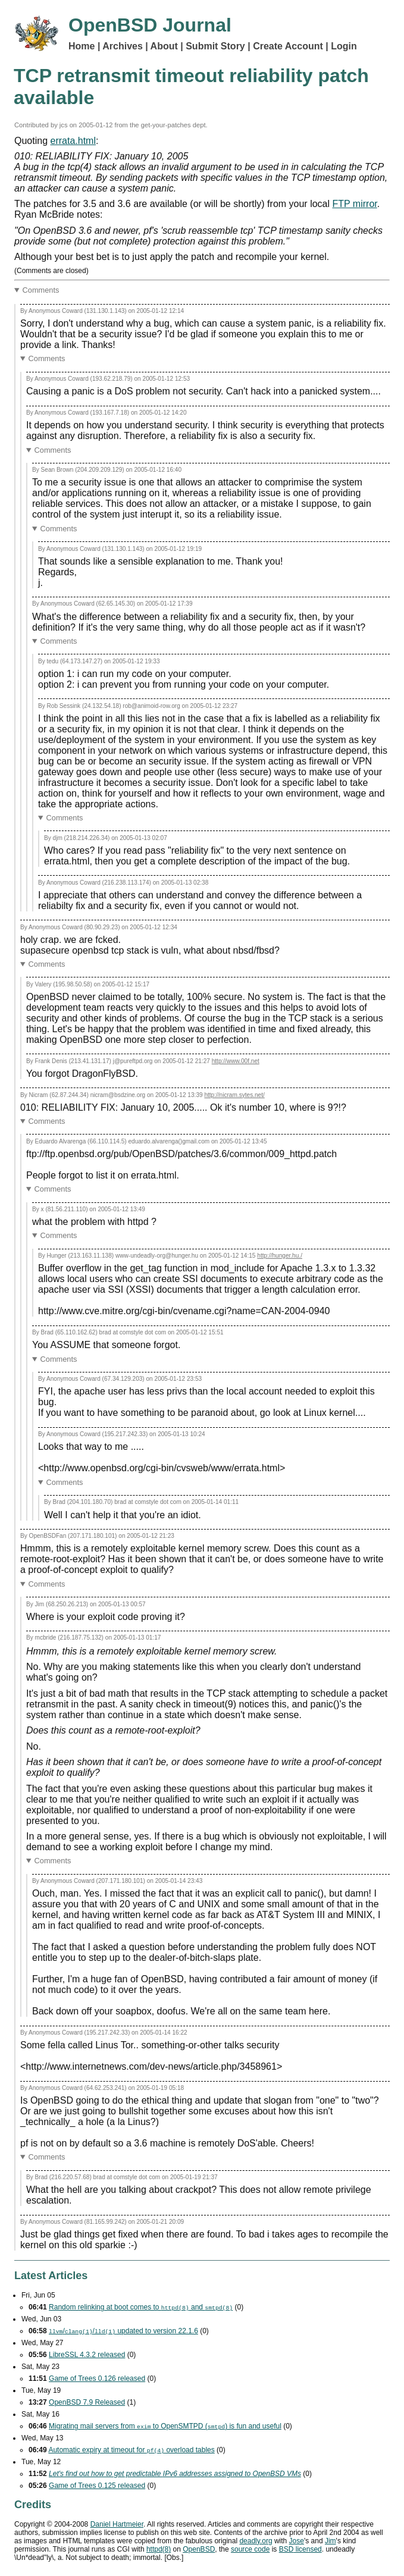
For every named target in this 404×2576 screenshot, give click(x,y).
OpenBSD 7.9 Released (87, 2402)
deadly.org (255, 2541)
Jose (296, 2541)
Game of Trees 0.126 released (97, 2378)
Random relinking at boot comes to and (141, 2307)
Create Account (288, 46)
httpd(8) (158, 2549)
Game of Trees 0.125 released (97, 2485)
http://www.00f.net (235, 1061)
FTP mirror (354, 204)
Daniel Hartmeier (116, 2524)
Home (81, 46)
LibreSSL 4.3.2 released (87, 2355)
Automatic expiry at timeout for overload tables (131, 2450)
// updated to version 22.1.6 (123, 2331)
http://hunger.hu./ (279, 1255)
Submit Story (215, 46)
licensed (300, 2549)
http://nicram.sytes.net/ (234, 1095)
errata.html (72, 141)
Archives (122, 46)
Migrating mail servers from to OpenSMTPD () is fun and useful (165, 2426)
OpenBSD (199, 2549)
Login (344, 46)
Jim (330, 2541)
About (164, 46)
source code (250, 2549)
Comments (41, 290)
